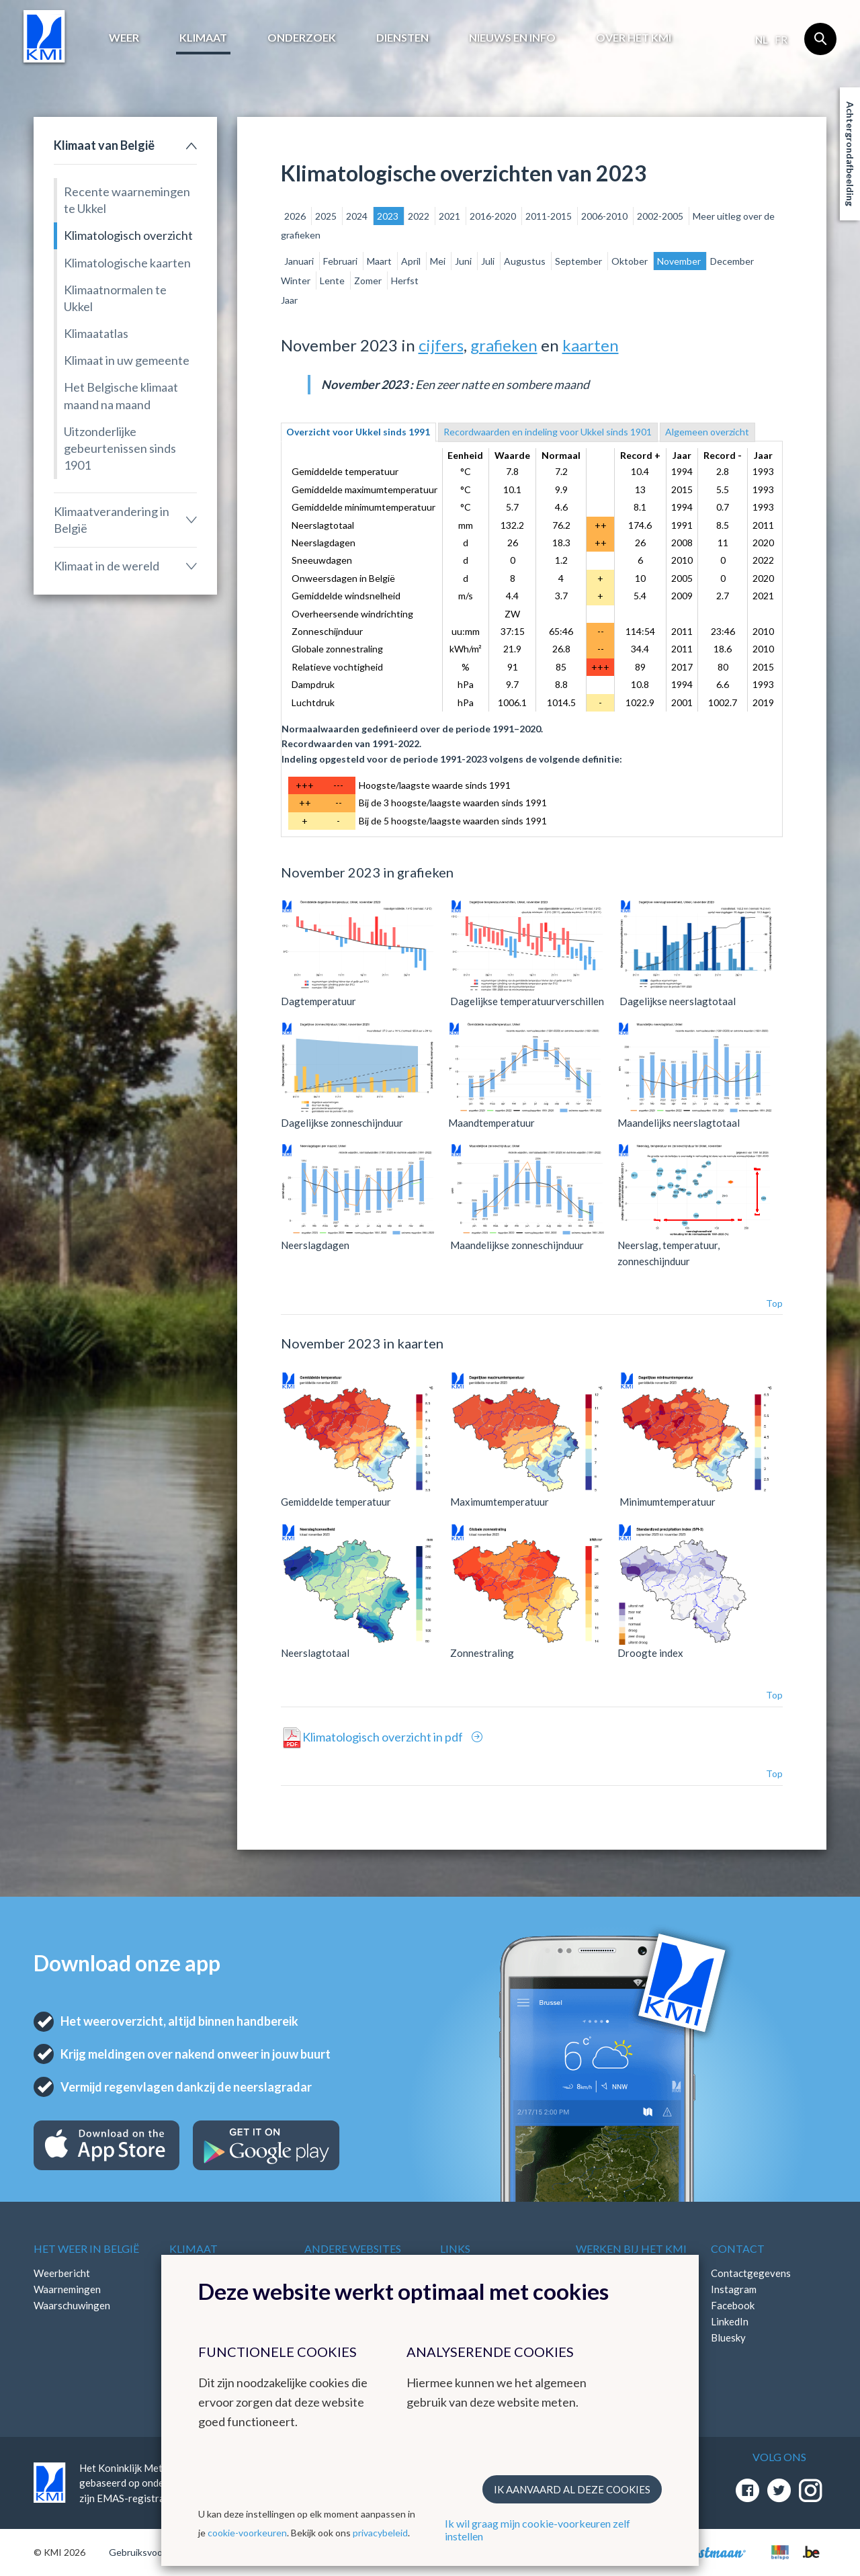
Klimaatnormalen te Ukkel (115, 298)
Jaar (289, 300)
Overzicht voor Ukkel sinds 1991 (358, 431)
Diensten (402, 37)
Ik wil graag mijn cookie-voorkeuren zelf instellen (537, 2529)
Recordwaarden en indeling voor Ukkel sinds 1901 (547, 431)
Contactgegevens (751, 2273)
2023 (388, 216)
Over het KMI (633, 37)
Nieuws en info (512, 37)
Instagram (734, 2289)
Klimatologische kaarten (127, 262)
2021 (450, 216)
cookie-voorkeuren (247, 2532)
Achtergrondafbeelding (850, 153)
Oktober (630, 261)
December (732, 261)
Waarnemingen (67, 2289)
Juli (489, 261)
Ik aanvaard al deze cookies (572, 2489)
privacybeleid (380, 2532)
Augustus (526, 261)
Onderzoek (301, 37)
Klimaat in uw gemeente (126, 360)
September (579, 261)
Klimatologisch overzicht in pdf (383, 1736)
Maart (380, 261)
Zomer (369, 280)
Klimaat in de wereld (106, 565)
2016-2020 (494, 216)
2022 (419, 216)
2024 (358, 216)
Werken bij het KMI (631, 2248)
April (412, 261)
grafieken (504, 345)
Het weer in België (86, 2248)
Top (774, 1303)
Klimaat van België (104, 145)
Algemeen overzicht (707, 431)
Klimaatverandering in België (111, 519)
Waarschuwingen (72, 2305)
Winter (296, 280)
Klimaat (203, 37)
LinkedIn (729, 2321)
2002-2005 (661, 216)
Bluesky (728, 2337)
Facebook (733, 2305)
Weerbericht (62, 2273)
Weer (124, 37)
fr (781, 40)
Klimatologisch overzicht (128, 235)
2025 (327, 216)
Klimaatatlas (96, 333)
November (680, 261)
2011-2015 (549, 216)
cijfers (441, 345)
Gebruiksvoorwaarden (155, 2552)
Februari (341, 261)
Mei (438, 261)
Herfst (405, 280)
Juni (464, 261)
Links (455, 2248)
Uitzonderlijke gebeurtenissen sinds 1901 (120, 448)
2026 (296, 216)
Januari (300, 261)
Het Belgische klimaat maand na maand (121, 395)
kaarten (590, 345)
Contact (738, 2248)
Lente (333, 280)
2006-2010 (605, 216)
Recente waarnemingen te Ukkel (127, 200)
